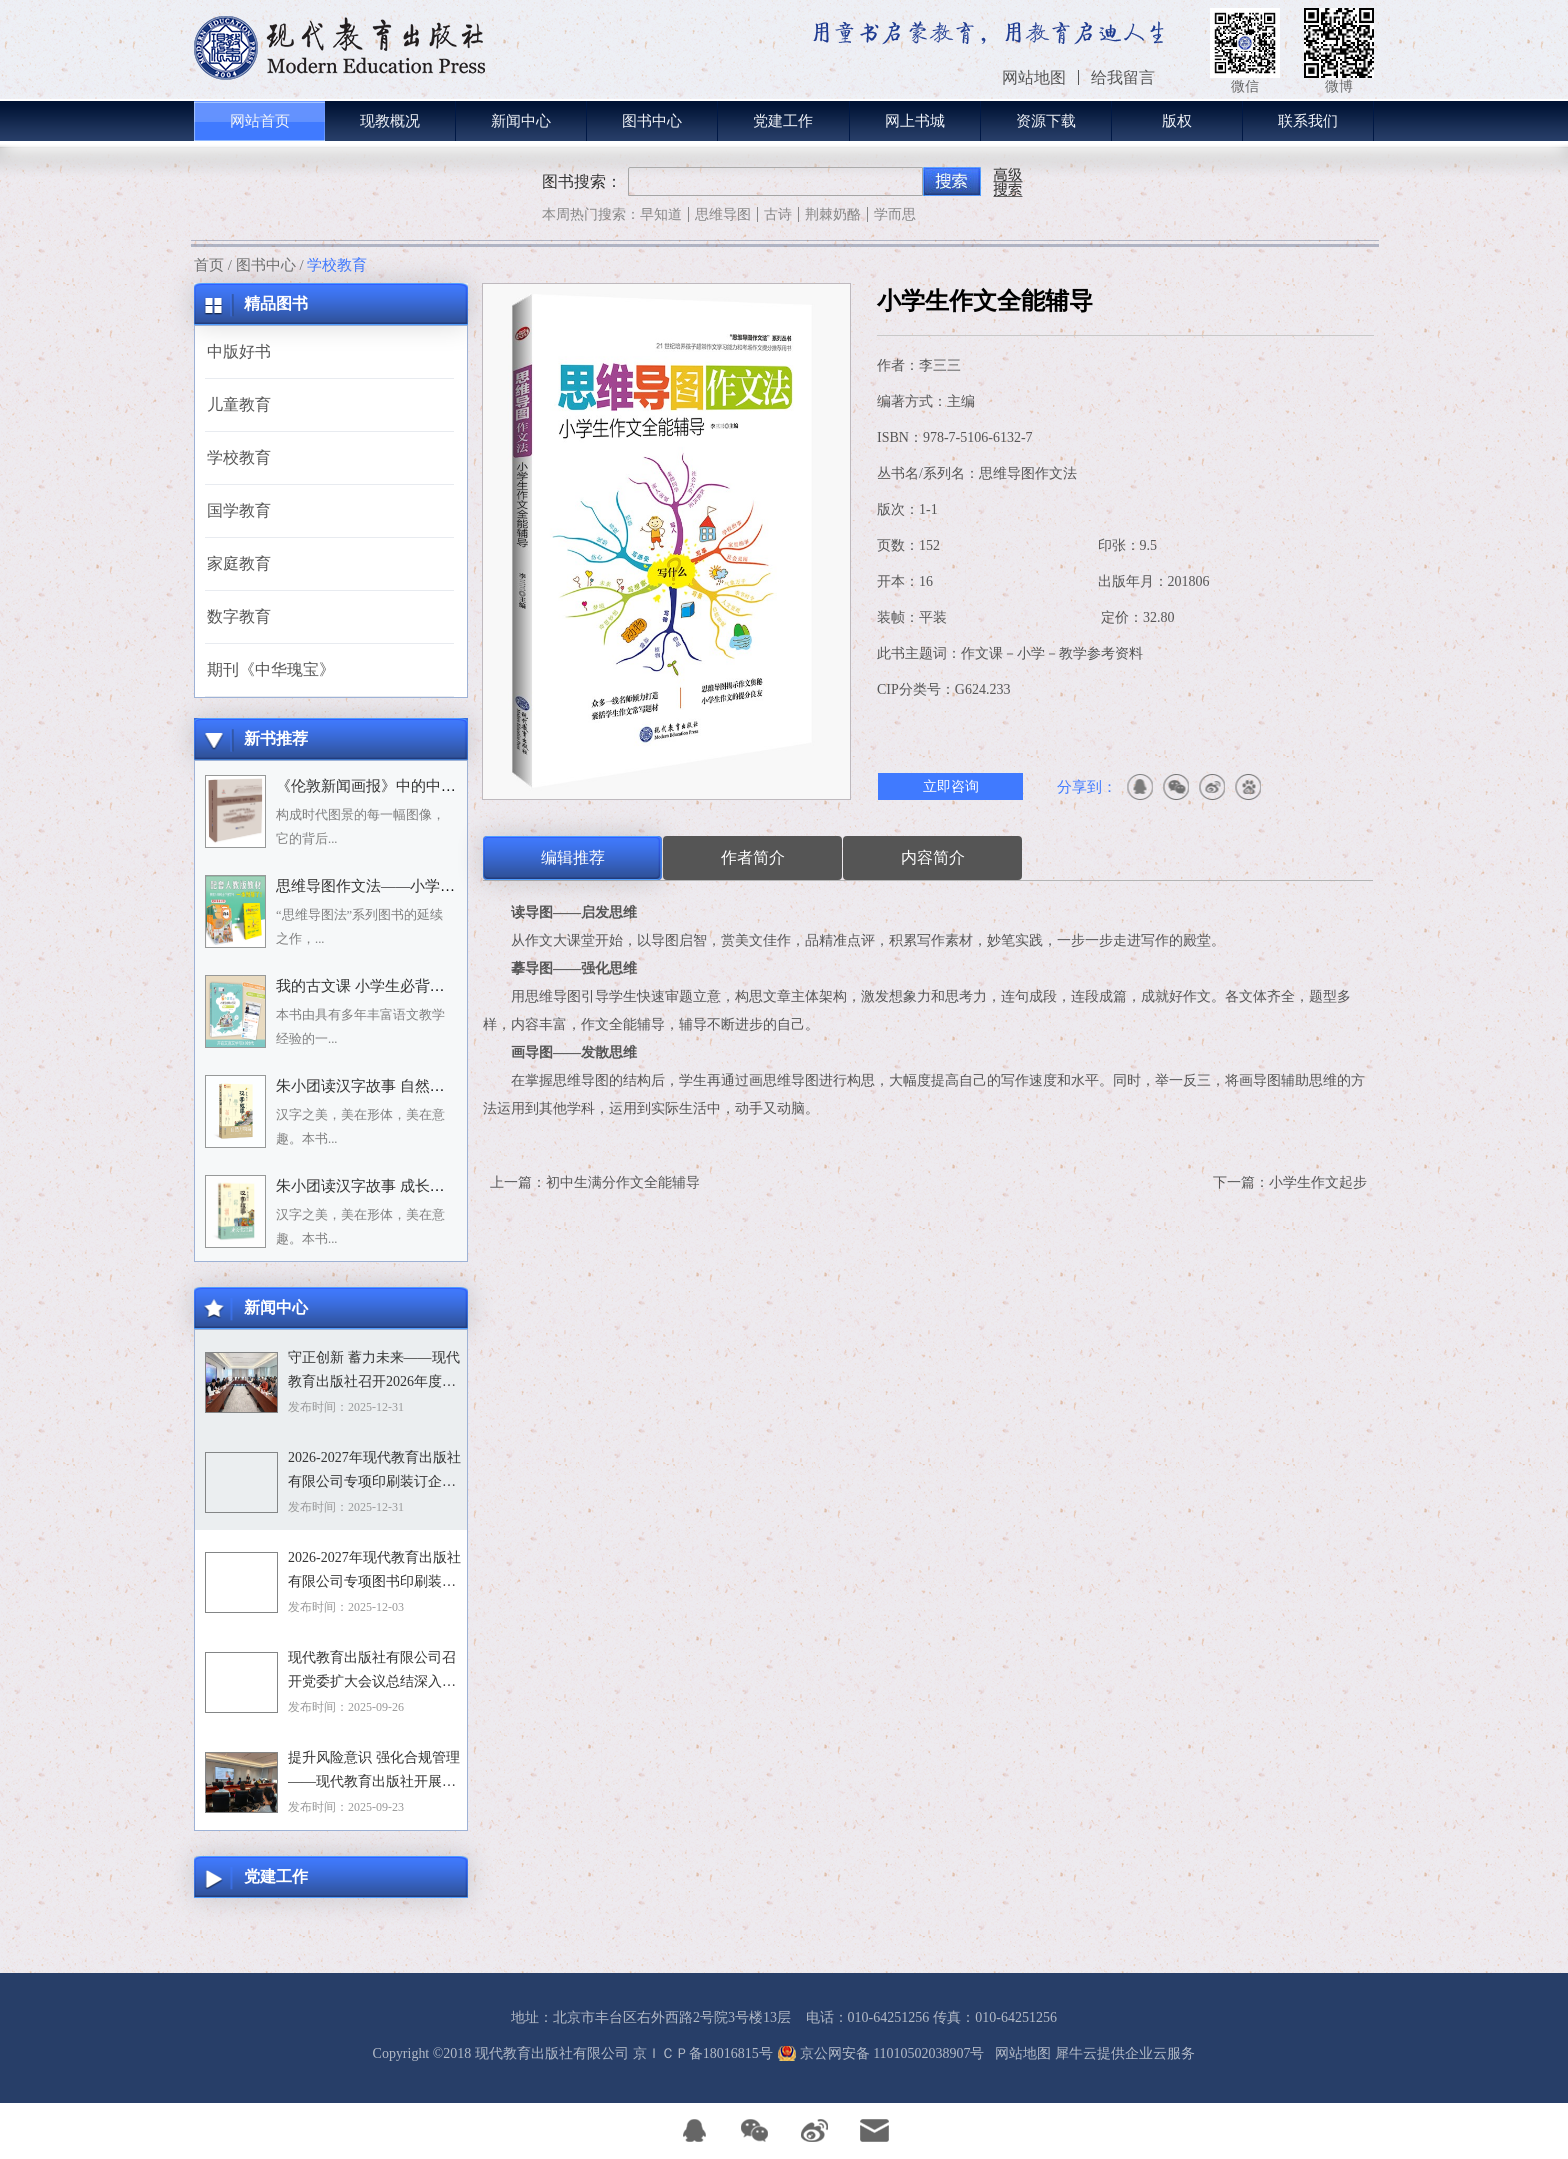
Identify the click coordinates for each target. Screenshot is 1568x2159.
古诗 (778, 214)
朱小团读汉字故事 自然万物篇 (375, 1086)
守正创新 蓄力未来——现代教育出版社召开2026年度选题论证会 (374, 1372)
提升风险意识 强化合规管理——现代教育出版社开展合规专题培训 (374, 1772)
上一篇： (595, 1182)
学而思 (895, 214)
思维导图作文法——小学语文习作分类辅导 (418, 886)
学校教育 (337, 265)
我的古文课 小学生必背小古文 (375, 986)
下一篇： (1290, 1182)
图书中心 (266, 265)
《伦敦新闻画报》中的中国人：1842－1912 (418, 786)
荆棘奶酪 (833, 214)
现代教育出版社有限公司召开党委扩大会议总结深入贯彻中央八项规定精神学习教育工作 (372, 1672)
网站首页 (260, 121)
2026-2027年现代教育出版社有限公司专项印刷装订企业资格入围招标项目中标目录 (374, 1472)
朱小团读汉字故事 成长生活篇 (375, 1186)
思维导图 (723, 214)
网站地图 (1019, 2053)
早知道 (661, 214)
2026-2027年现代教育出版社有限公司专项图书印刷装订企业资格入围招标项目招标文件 (374, 1572)
